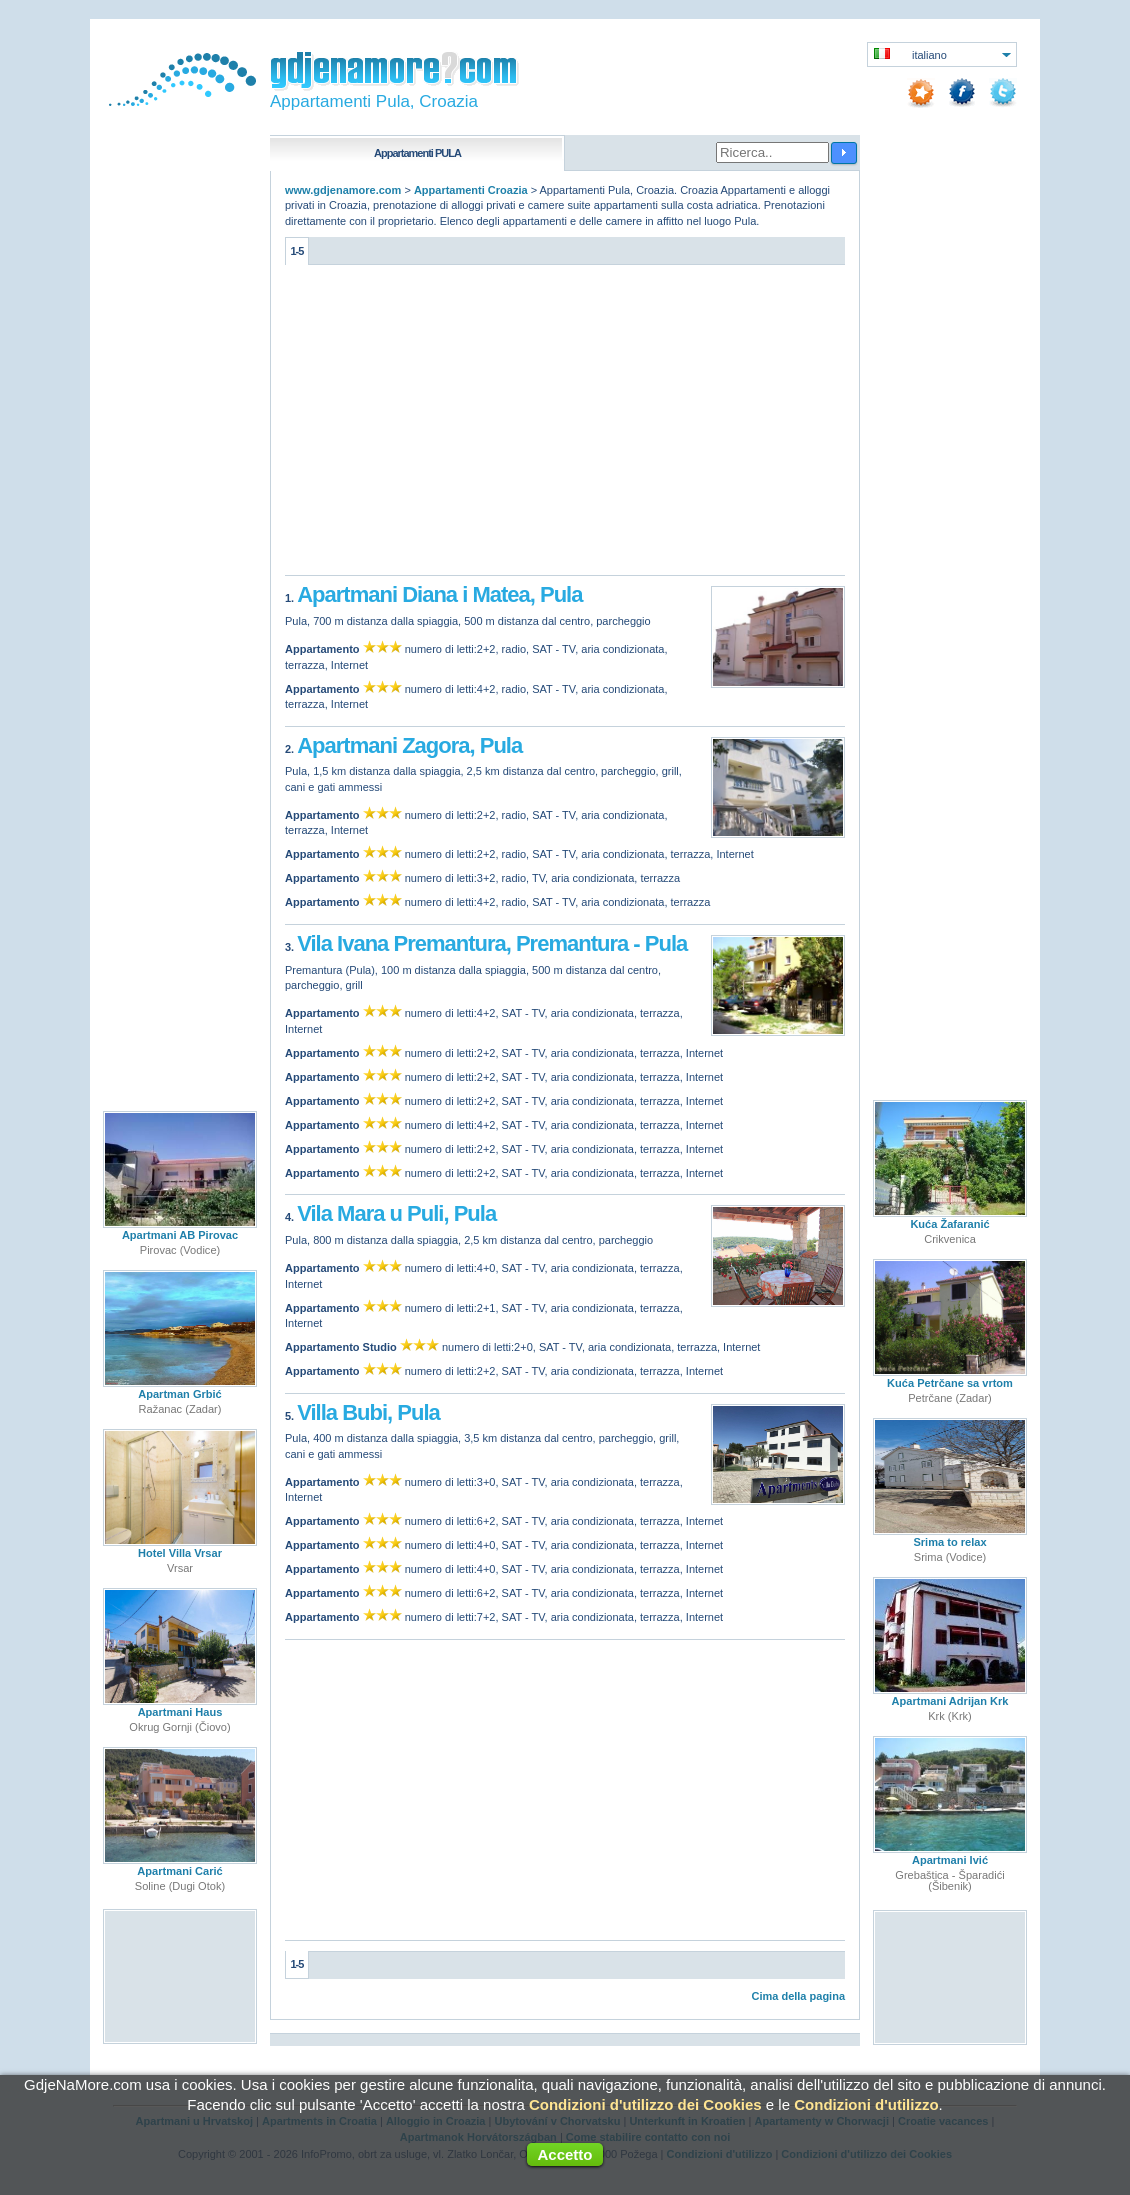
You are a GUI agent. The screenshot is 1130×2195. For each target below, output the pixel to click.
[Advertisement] (565, 425)
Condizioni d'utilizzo (866, 2104)
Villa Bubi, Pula (368, 1412)
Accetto (564, 2154)
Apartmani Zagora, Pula (409, 745)
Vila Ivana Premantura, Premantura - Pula (492, 943)
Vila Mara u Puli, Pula (396, 1213)
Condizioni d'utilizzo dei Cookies (645, 2104)
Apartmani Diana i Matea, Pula (439, 594)
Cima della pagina (798, 1996)
